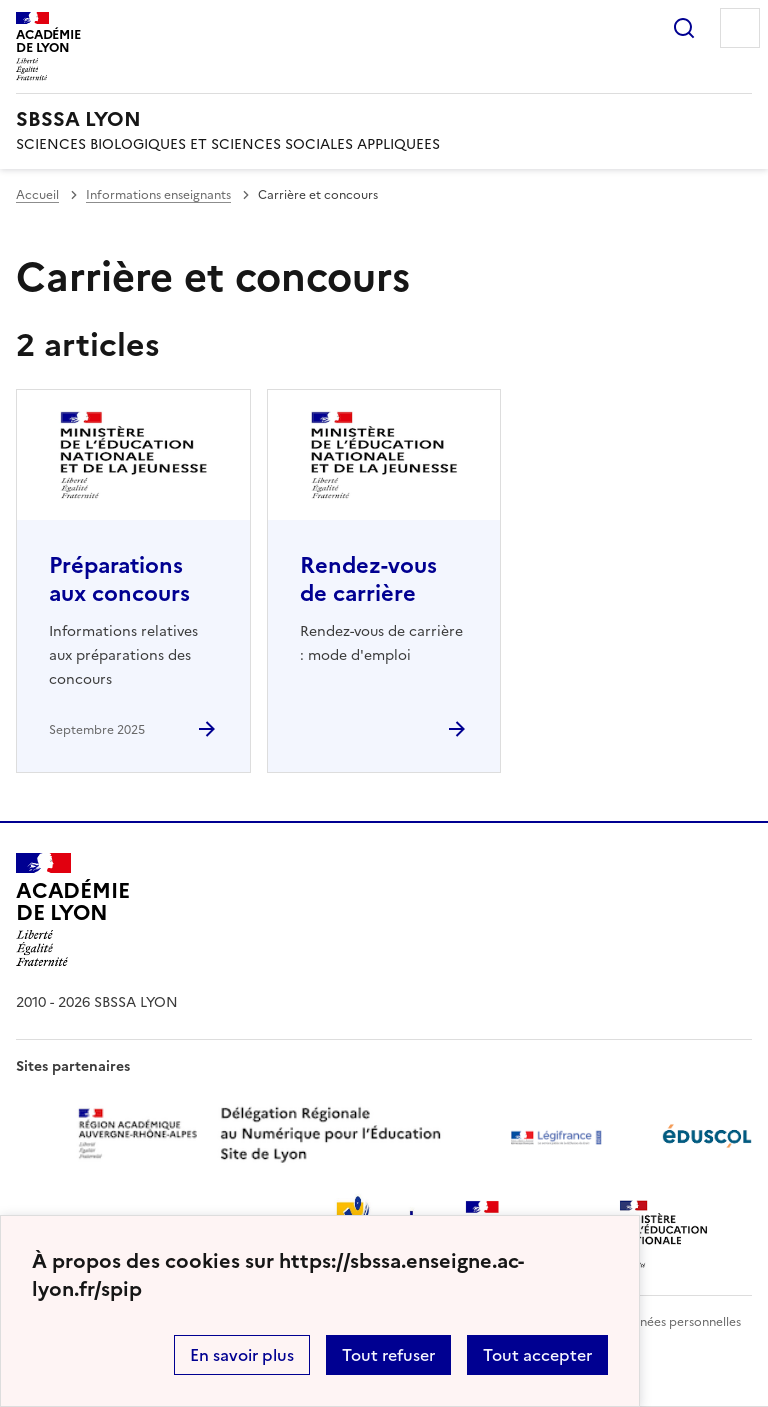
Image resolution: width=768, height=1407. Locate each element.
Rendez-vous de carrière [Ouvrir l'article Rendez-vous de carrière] (368, 579)
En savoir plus (242, 1355)
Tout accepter (537, 1355)
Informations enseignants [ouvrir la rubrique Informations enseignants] (158, 195)
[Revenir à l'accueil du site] (72, 910)
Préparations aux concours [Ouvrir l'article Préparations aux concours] (119, 579)
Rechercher (684, 28)
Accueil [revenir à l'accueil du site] (37, 195)
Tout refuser (388, 1355)
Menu (740, 28)
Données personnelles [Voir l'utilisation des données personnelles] (678, 1322)
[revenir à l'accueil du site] (384, 119)
